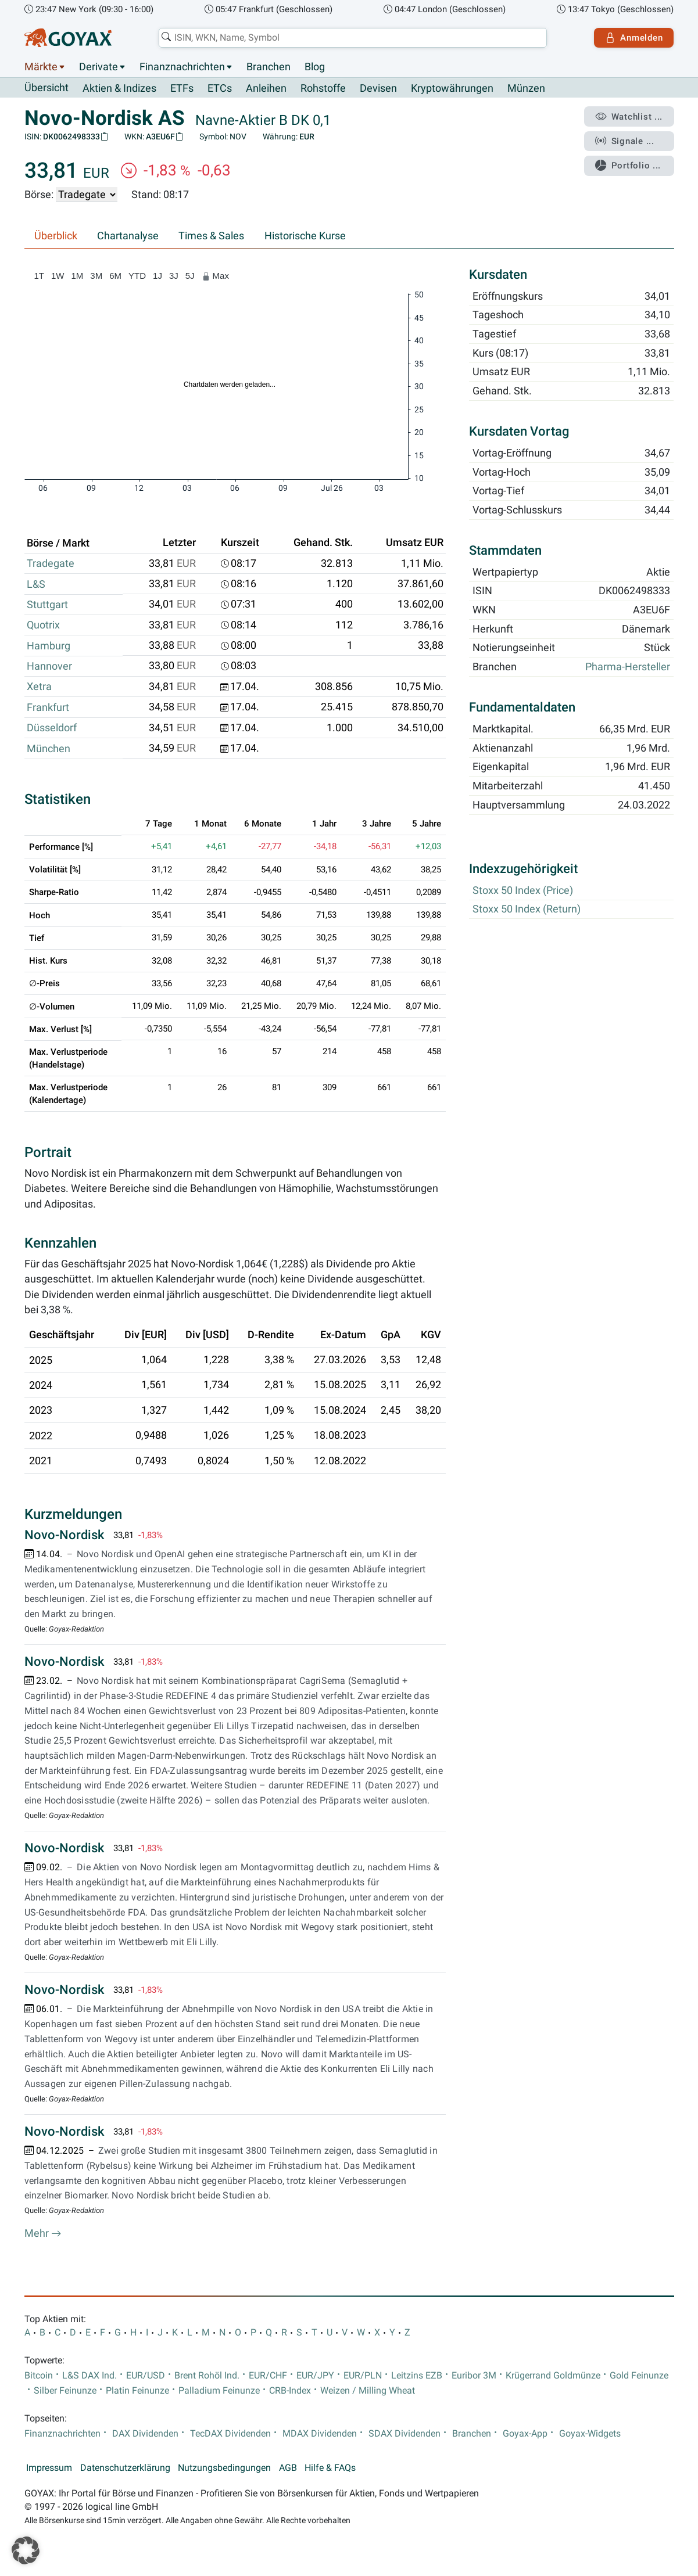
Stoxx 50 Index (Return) (527, 909)
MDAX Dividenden (319, 2433)
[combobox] (353, 38)
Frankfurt (48, 707)
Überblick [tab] (55, 236)
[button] (25, 2550)
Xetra (39, 686)
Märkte (41, 67)
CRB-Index (290, 2390)
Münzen (526, 88)
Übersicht (46, 88)
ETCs (219, 88)
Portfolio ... (628, 165)
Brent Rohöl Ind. (206, 2375)
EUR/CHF (268, 2375)
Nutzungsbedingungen (224, 2468)
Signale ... (624, 141)
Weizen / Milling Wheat (367, 2390)
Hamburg (48, 646)
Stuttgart (47, 604)
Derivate (98, 67)
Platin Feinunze (137, 2390)
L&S (36, 584)
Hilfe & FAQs (330, 2468)
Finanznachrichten (182, 67)
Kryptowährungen (452, 88)
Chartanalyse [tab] (128, 236)
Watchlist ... (629, 117)
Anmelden (634, 38)
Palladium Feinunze (219, 2390)
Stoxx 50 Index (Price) (523, 890)
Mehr (43, 2234)
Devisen (378, 88)
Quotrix (43, 625)
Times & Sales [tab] (211, 236)
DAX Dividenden (145, 2433)
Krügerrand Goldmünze (553, 2375)
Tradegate (50, 563)
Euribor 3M (474, 2375)
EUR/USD (145, 2375)
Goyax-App (525, 2433)
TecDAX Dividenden (230, 2433)
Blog (315, 67)
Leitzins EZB (416, 2375)
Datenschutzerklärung (125, 2468)
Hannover (49, 666)
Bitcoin (38, 2375)
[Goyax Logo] (68, 37)
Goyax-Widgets (590, 2433)
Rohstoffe (323, 88)
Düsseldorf (52, 728)
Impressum (49, 2468)
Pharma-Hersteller (627, 667)
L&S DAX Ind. (89, 2375)
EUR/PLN (362, 2375)
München (48, 749)
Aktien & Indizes (119, 88)
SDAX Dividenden (404, 2433)
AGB (288, 2468)
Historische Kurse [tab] (305, 236)
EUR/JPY (315, 2375)
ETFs (182, 88)
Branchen (268, 67)
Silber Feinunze (65, 2390)
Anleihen (266, 88)
